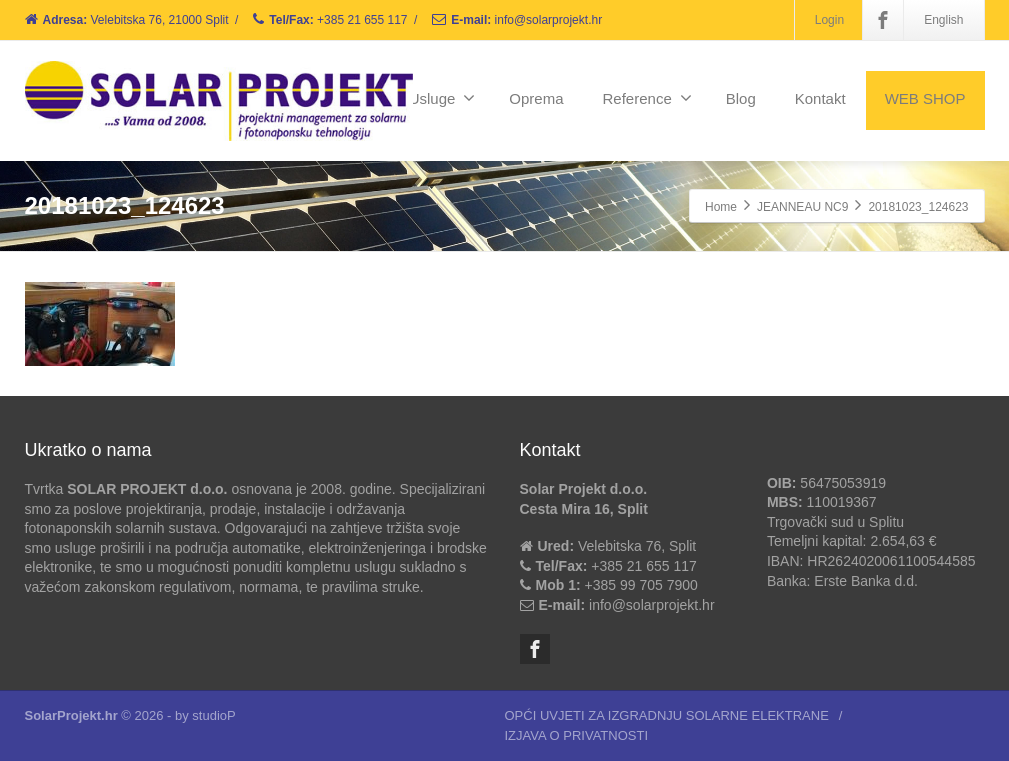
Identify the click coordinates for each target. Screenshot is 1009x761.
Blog (741, 98)
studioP (213, 715)
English (943, 20)
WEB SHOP (925, 98)
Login (829, 20)
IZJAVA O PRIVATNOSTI (577, 735)
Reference (647, 98)
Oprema (536, 98)
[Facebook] (883, 20)
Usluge (442, 98)
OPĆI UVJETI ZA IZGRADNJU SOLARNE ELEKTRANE (667, 715)
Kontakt (820, 98)
